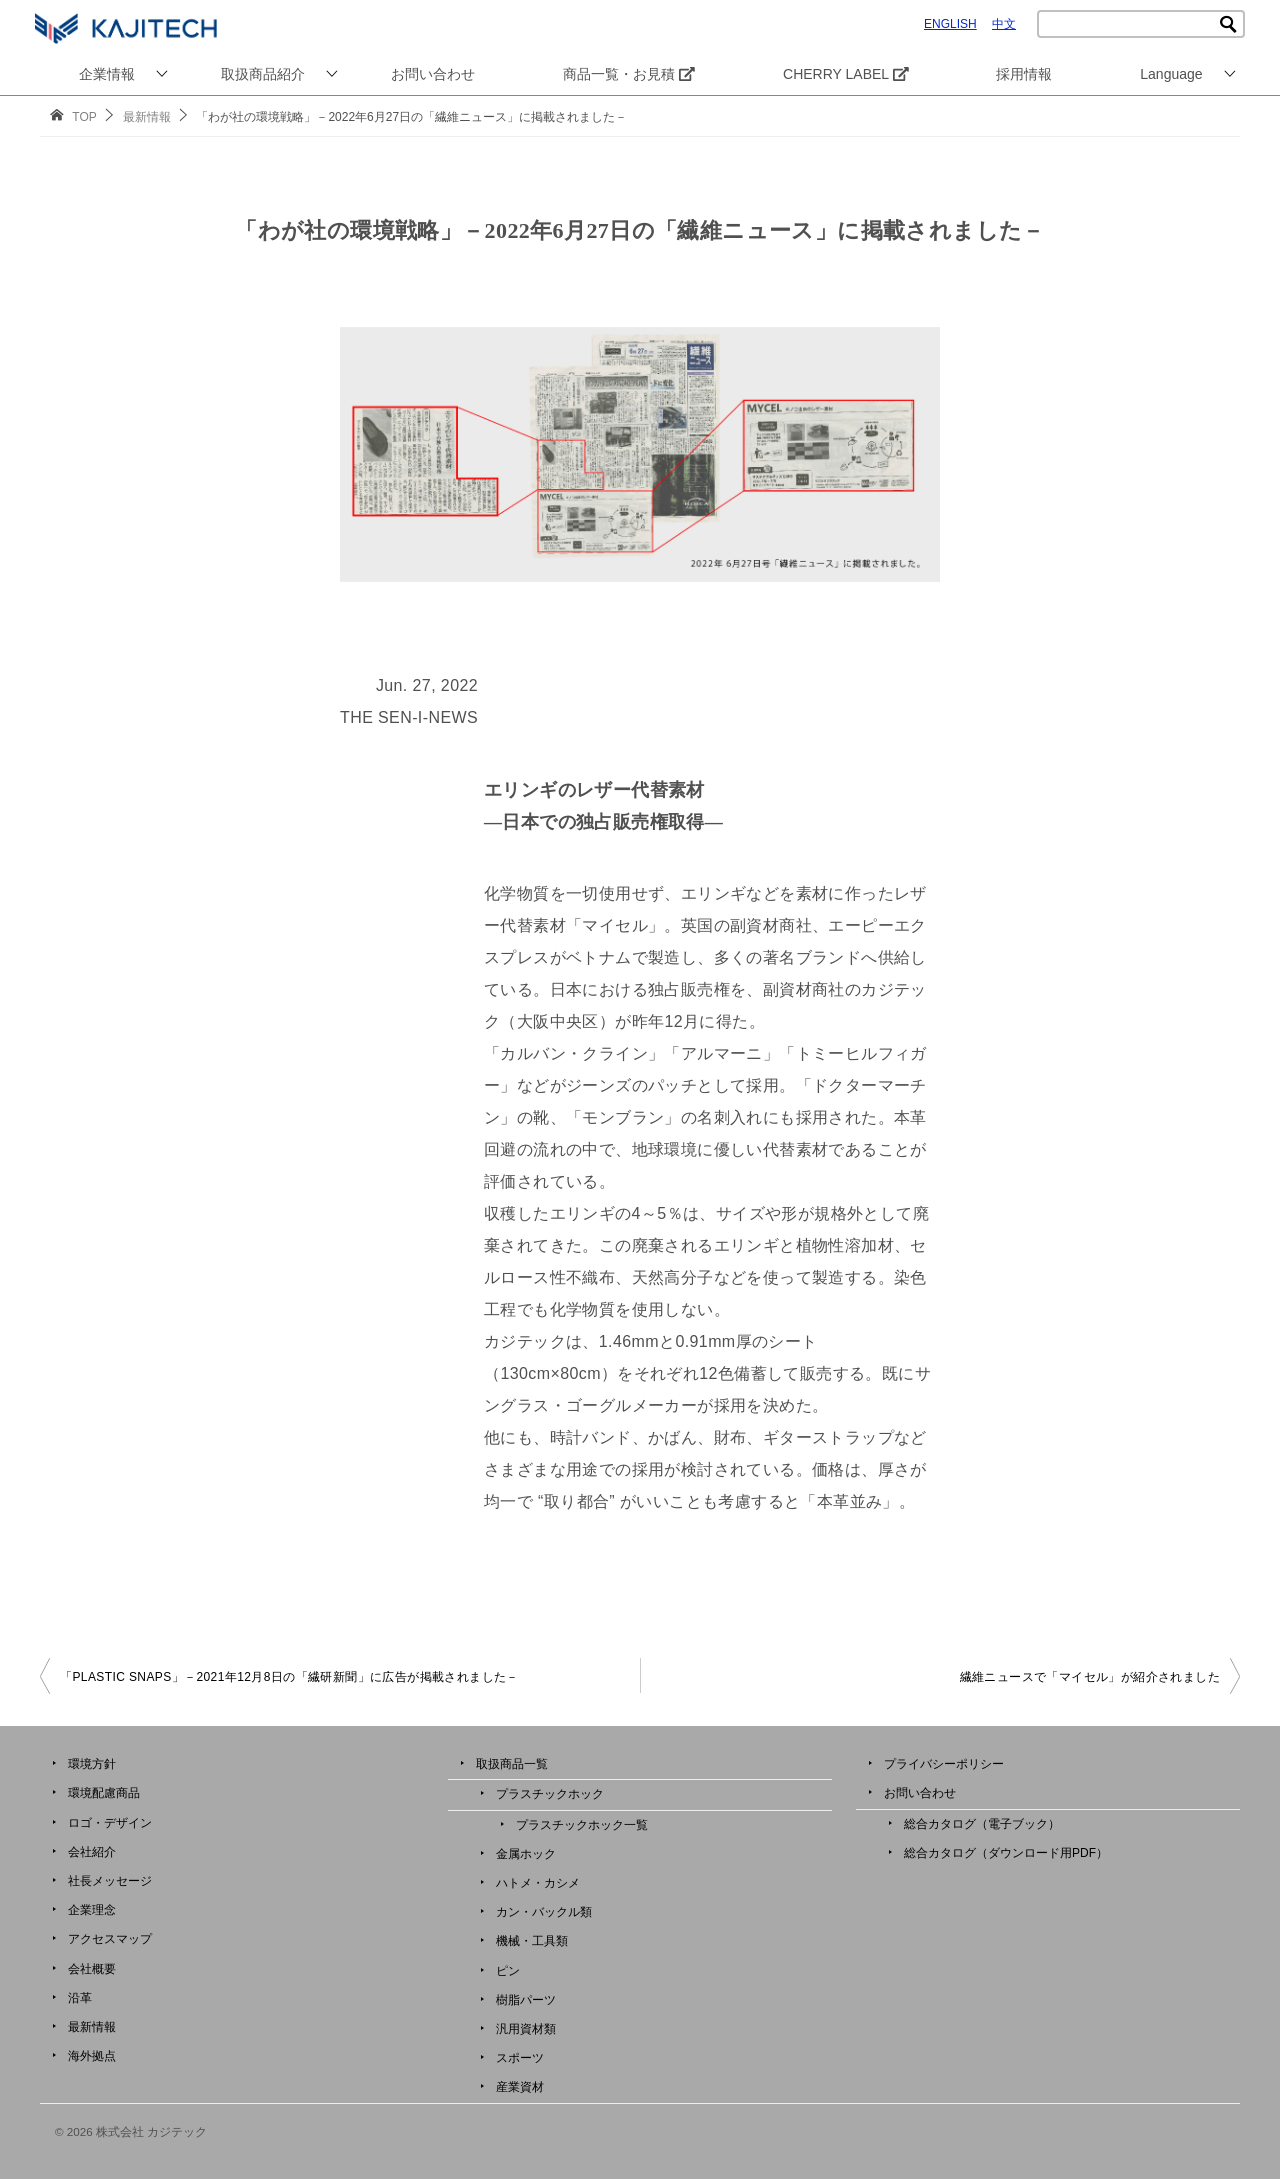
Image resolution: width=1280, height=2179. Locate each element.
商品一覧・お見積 (629, 74)
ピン (508, 1971)
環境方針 (92, 1764)
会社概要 (92, 1969)
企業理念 (92, 1910)
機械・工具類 (532, 1941)
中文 (1004, 24)
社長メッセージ (110, 1881)
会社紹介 (92, 1852)
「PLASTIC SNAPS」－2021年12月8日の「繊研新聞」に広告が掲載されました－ (289, 1677)
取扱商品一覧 (512, 1764)
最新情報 (92, 2027)
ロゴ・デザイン (110, 1823)
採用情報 (1024, 74)
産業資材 (520, 2087)
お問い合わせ (433, 74)
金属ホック (526, 1854)
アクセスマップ (110, 1939)
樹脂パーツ (526, 2000)
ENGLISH (950, 24)
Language (1171, 74)
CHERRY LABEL (845, 74)
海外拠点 (92, 2056)
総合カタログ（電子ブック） (982, 1824)
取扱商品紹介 (263, 74)
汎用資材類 (526, 2029)
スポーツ (520, 2058)
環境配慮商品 (104, 1793)
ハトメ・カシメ (538, 1883)
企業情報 (107, 74)
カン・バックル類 (544, 1912)
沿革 (80, 1998)
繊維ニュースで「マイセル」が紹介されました (1090, 1677)
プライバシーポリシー (944, 1764)
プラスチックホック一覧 (582, 1825)
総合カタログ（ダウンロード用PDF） (1006, 1853)
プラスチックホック (550, 1794)
